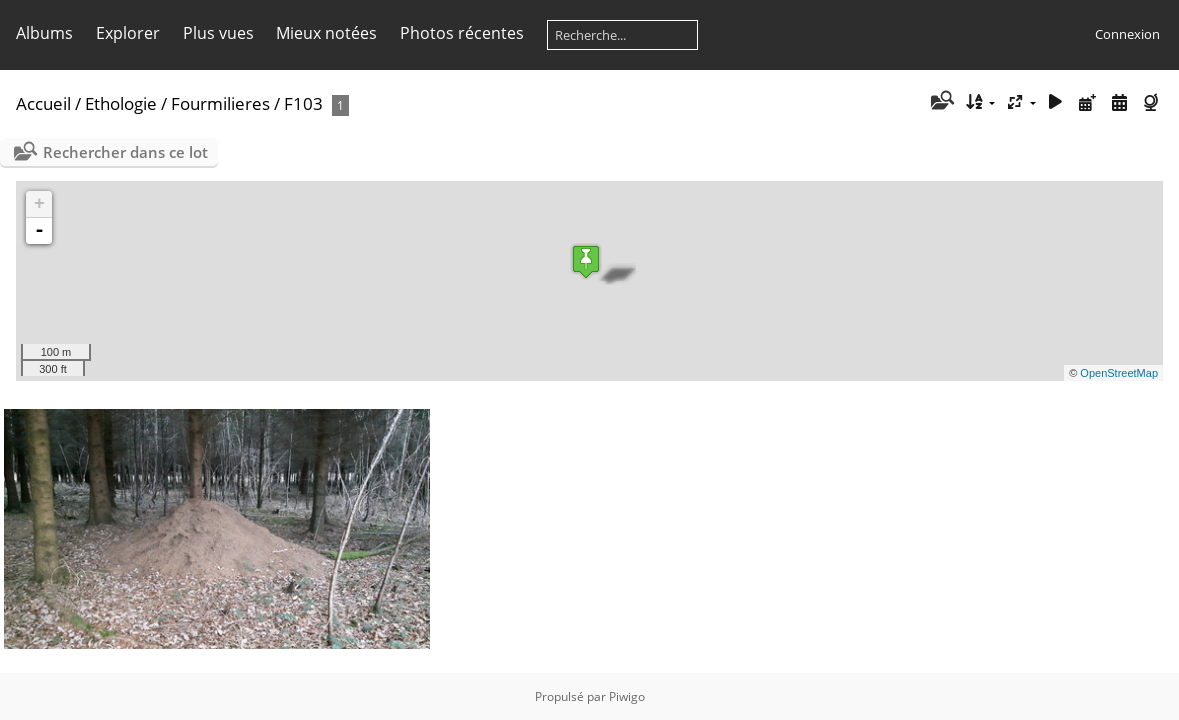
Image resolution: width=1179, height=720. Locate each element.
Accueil (43, 103)
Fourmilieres (220, 103)
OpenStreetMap (1119, 373)
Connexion (1127, 34)
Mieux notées (326, 33)
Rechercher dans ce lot (125, 152)
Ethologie (121, 103)
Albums (44, 33)
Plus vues (218, 33)
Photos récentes (462, 33)
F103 (303, 103)
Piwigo (627, 696)
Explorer (128, 33)
